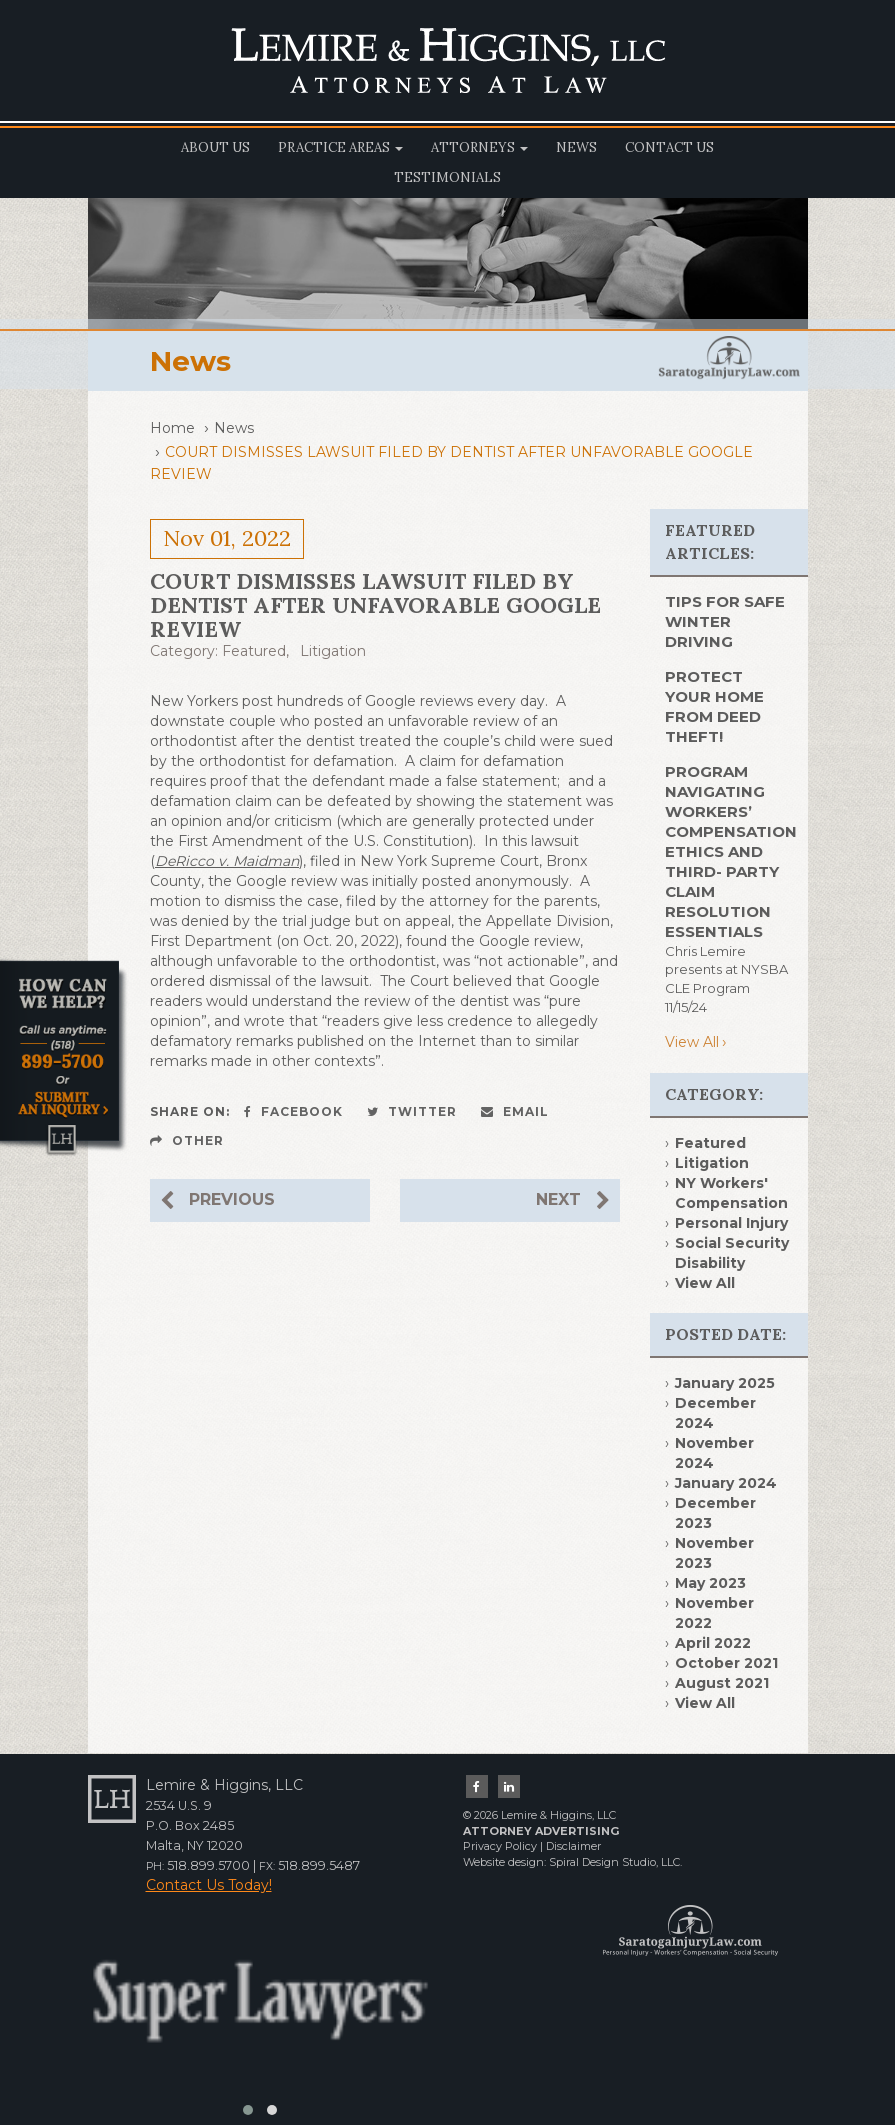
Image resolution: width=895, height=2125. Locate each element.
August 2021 (722, 1683)
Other (187, 1140)
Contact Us (669, 147)
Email (515, 1111)
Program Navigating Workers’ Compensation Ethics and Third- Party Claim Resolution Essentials (731, 851)
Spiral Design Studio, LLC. (615, 1862)
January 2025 (725, 1383)
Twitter (412, 1111)
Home (172, 428)
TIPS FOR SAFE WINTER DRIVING (725, 621)
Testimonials (447, 177)
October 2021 (726, 1663)
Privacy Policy (500, 1846)
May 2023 (710, 1583)
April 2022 (713, 1643)
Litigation (333, 651)
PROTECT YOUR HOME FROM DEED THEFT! (714, 706)
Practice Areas (340, 147)
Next (573, 1200)
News (576, 147)
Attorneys (479, 147)
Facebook (293, 1111)
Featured (254, 651)
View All (692, 1042)
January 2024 (726, 1483)
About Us (215, 147)
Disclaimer (573, 1846)
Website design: (504, 1862)
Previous (217, 1200)
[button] (248, 2110)
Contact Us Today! (209, 1885)
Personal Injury (731, 1223)
